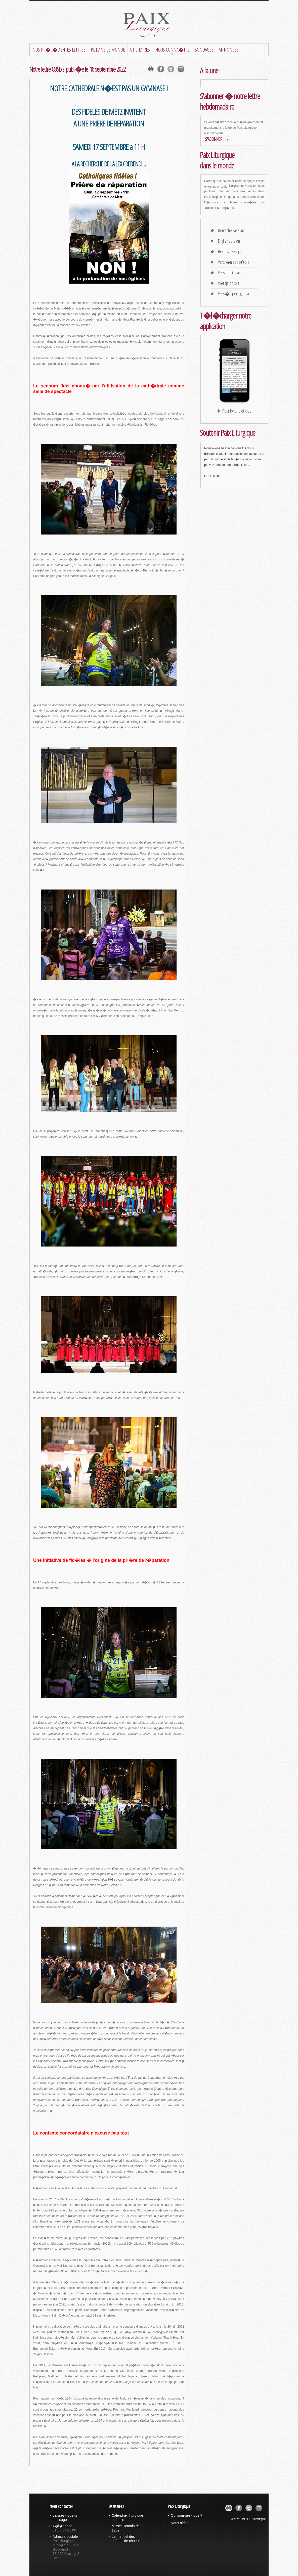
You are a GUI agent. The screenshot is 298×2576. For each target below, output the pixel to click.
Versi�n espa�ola (232, 262)
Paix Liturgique (254, 2519)
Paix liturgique (149, 25)
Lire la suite (212, 476)
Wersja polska (227, 283)
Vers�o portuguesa (232, 294)
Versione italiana (229, 273)
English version (228, 241)
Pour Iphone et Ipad (236, 411)
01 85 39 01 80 (64, 2528)
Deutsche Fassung (230, 230)
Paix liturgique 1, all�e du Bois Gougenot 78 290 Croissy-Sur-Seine (68, 2547)
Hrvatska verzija (228, 251)
